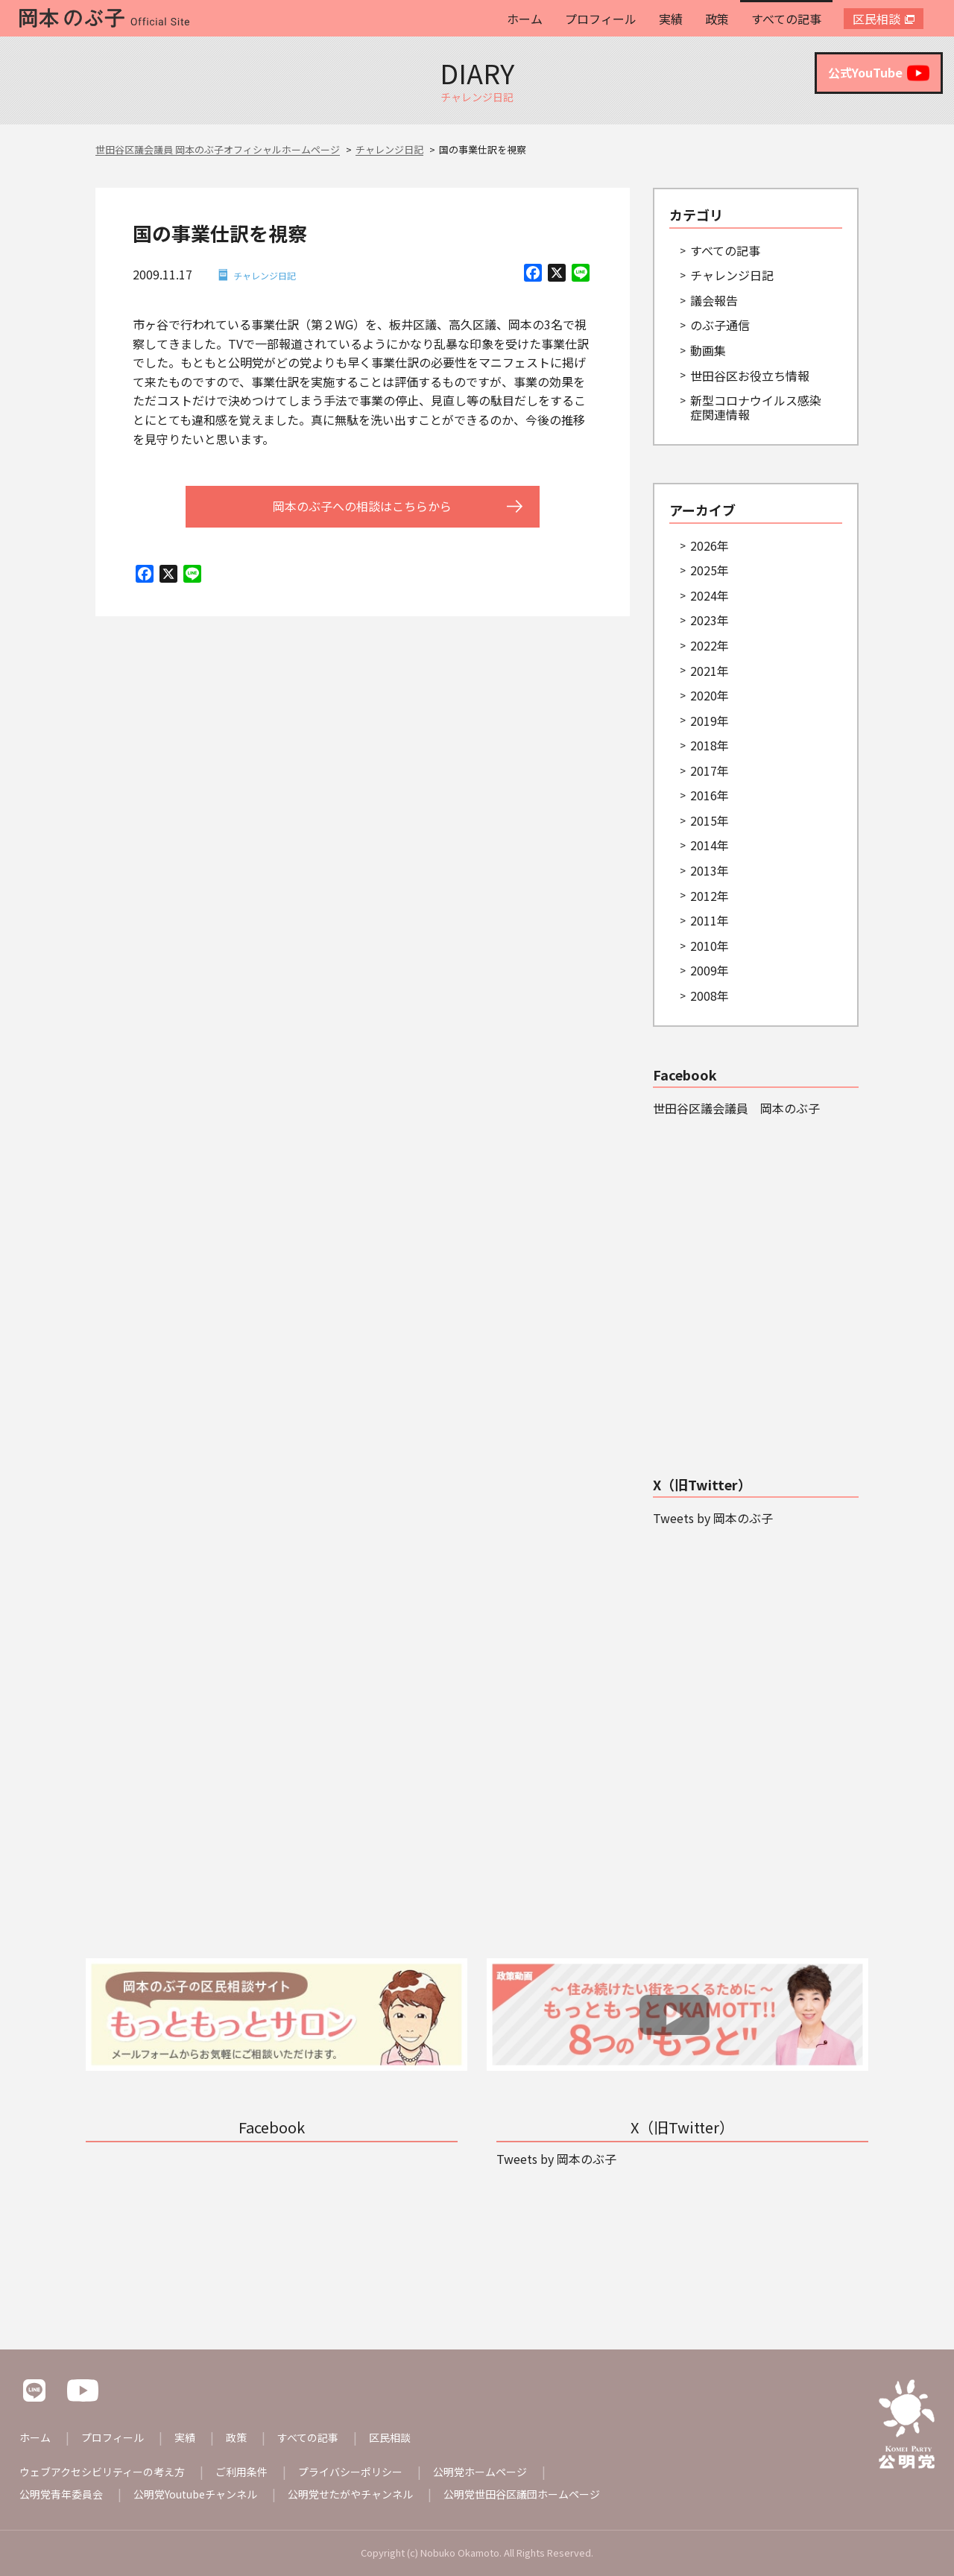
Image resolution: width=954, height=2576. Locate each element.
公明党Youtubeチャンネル (195, 2494)
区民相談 (876, 19)
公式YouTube (878, 73)
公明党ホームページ (480, 2471)
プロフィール (600, 19)
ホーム (525, 19)
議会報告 (714, 300)
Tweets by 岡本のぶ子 (713, 1518)
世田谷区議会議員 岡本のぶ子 (736, 1108)
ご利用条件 (241, 2471)
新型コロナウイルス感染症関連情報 (755, 407)
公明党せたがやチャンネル (350, 2494)
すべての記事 (786, 19)
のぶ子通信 (720, 325)
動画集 (708, 350)
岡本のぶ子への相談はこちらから (362, 506)
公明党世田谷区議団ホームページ (521, 2494)
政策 (717, 19)
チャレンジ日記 (264, 275)
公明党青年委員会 (61, 2494)
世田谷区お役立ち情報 (749, 375)
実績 (671, 19)
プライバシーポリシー (350, 2471)
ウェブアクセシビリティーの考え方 (102, 2471)
